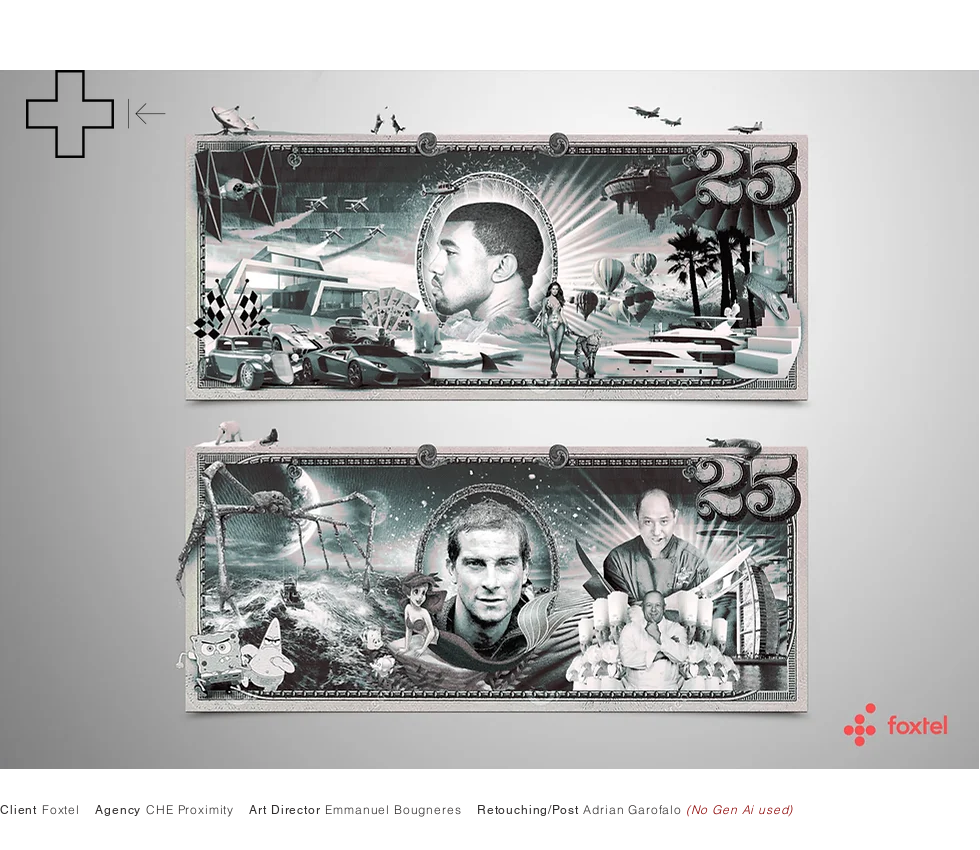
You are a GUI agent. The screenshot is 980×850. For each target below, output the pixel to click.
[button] (70, 114)
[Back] (147, 114)
